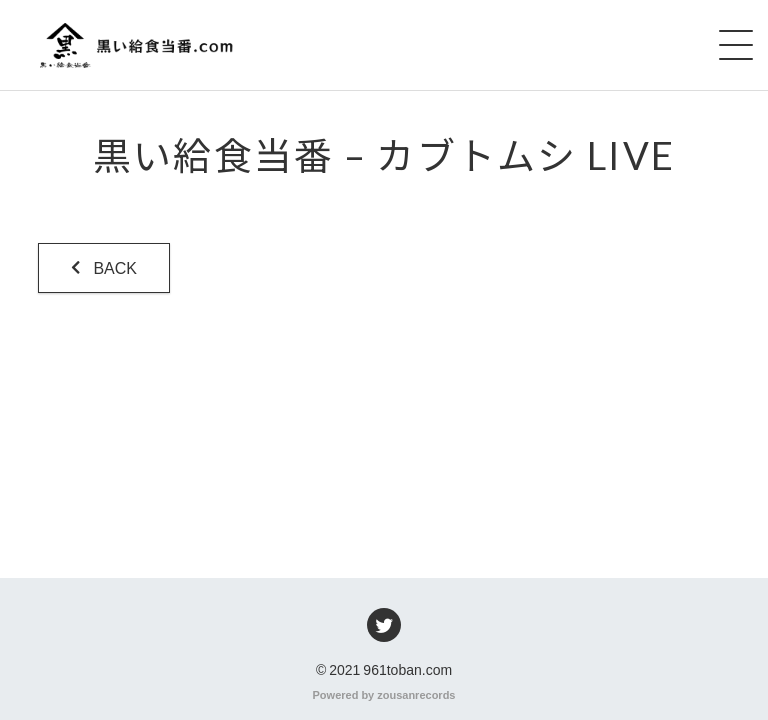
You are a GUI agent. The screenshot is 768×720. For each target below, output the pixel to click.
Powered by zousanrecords (384, 694)
